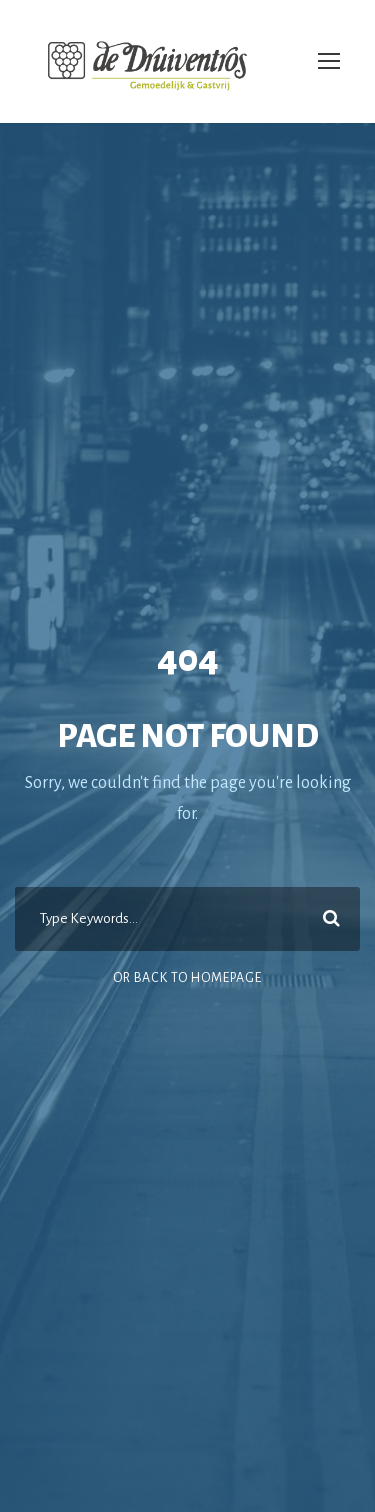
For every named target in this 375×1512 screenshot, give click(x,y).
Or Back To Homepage (187, 978)
